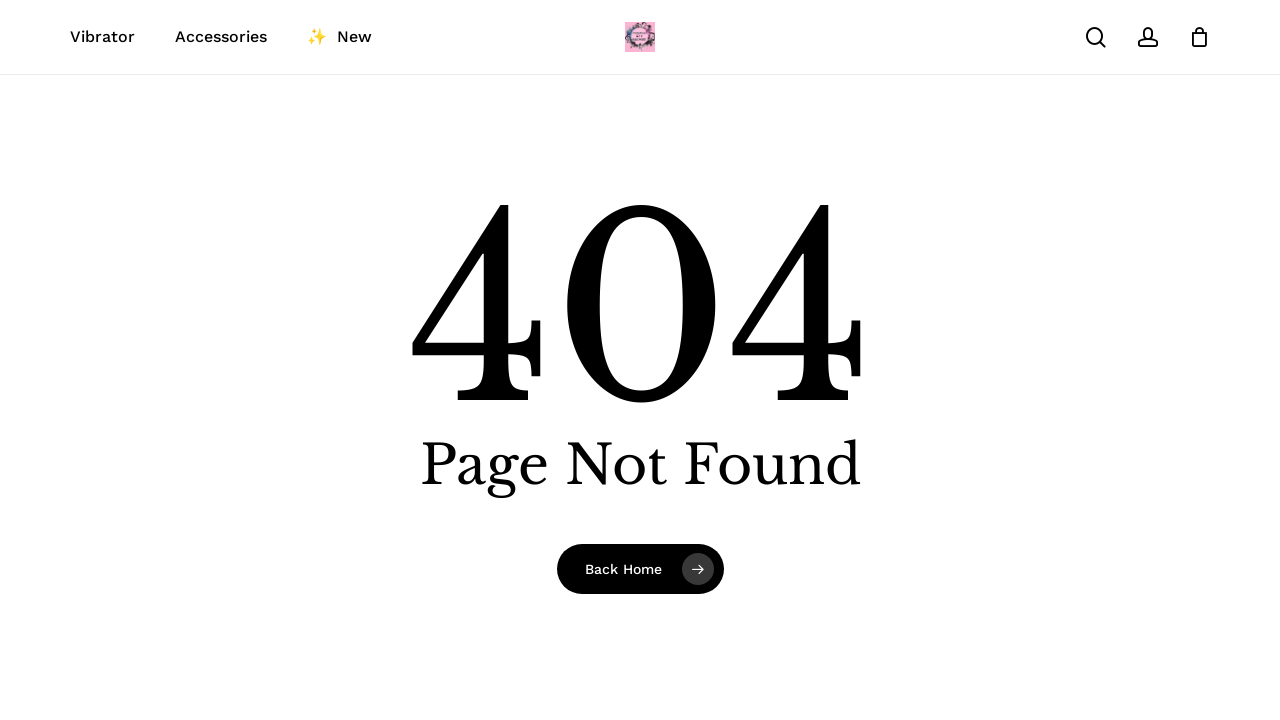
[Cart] (1199, 37)
